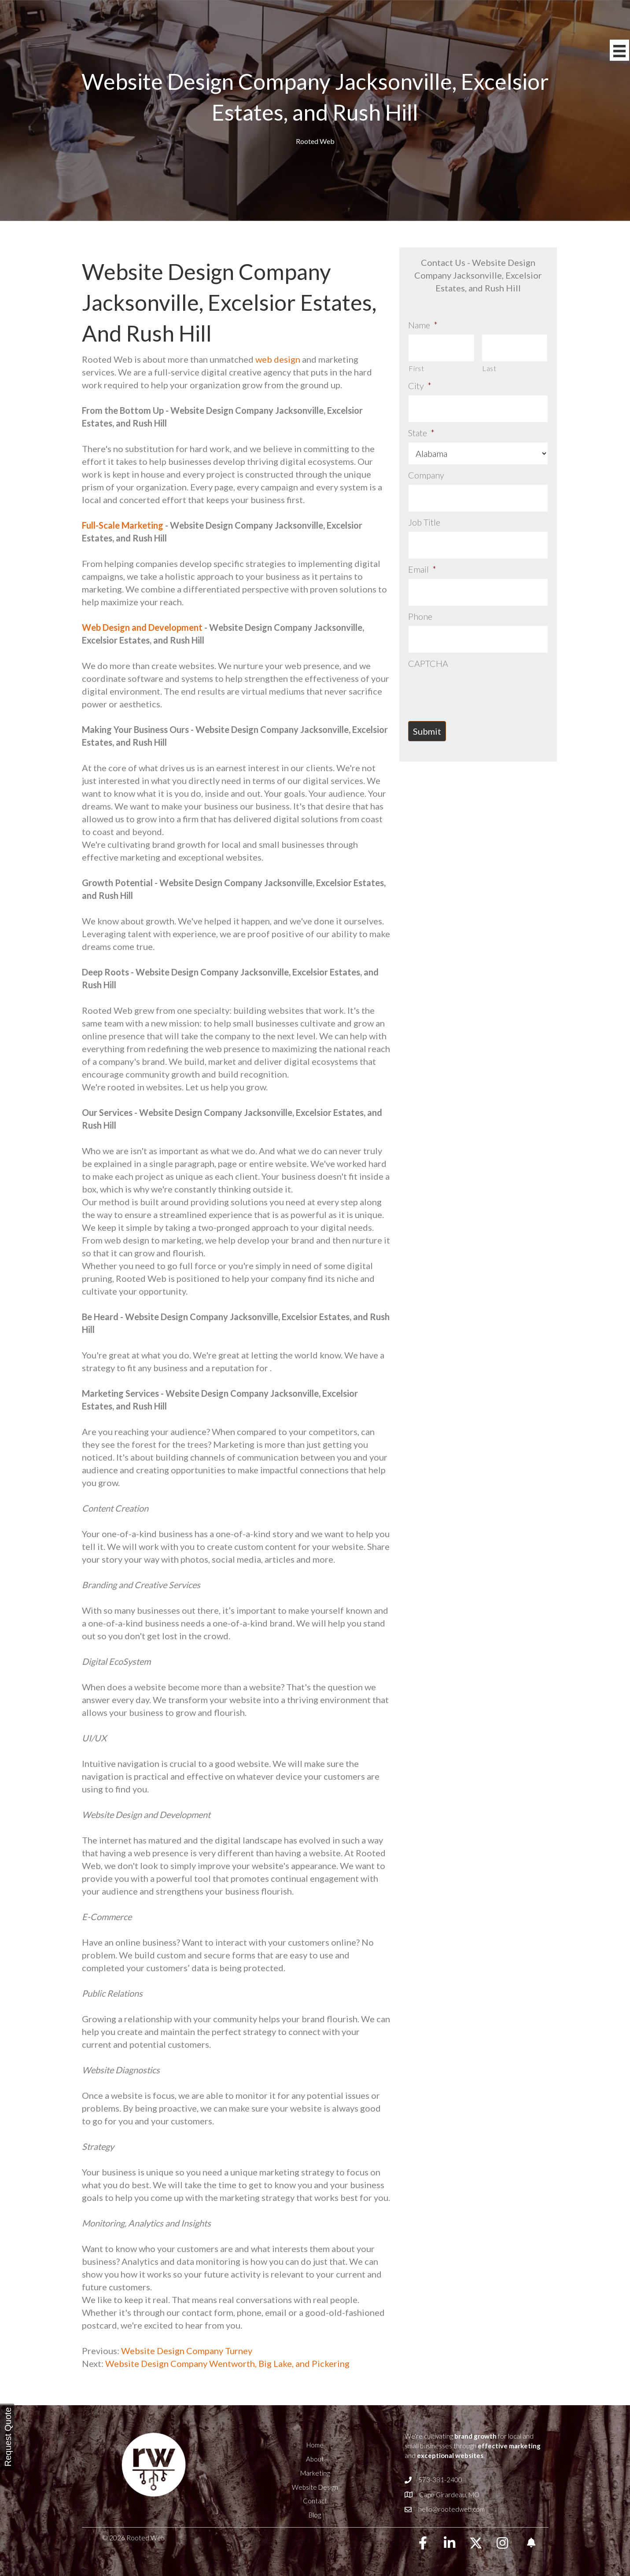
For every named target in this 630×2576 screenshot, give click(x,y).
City (419, 382)
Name (423, 325)
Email (422, 554)
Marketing (315, 2473)
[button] (423, 2543)
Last (489, 365)
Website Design (315, 2487)
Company (426, 467)
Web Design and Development (142, 627)
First (416, 365)
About (315, 2459)
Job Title (424, 511)
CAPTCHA (428, 641)
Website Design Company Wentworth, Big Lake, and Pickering (227, 2363)
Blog (315, 2515)
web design (277, 359)
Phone (420, 597)
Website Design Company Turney (185, 2350)
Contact (315, 2501)
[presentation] (475, 667)
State (421, 425)
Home (315, 2445)
